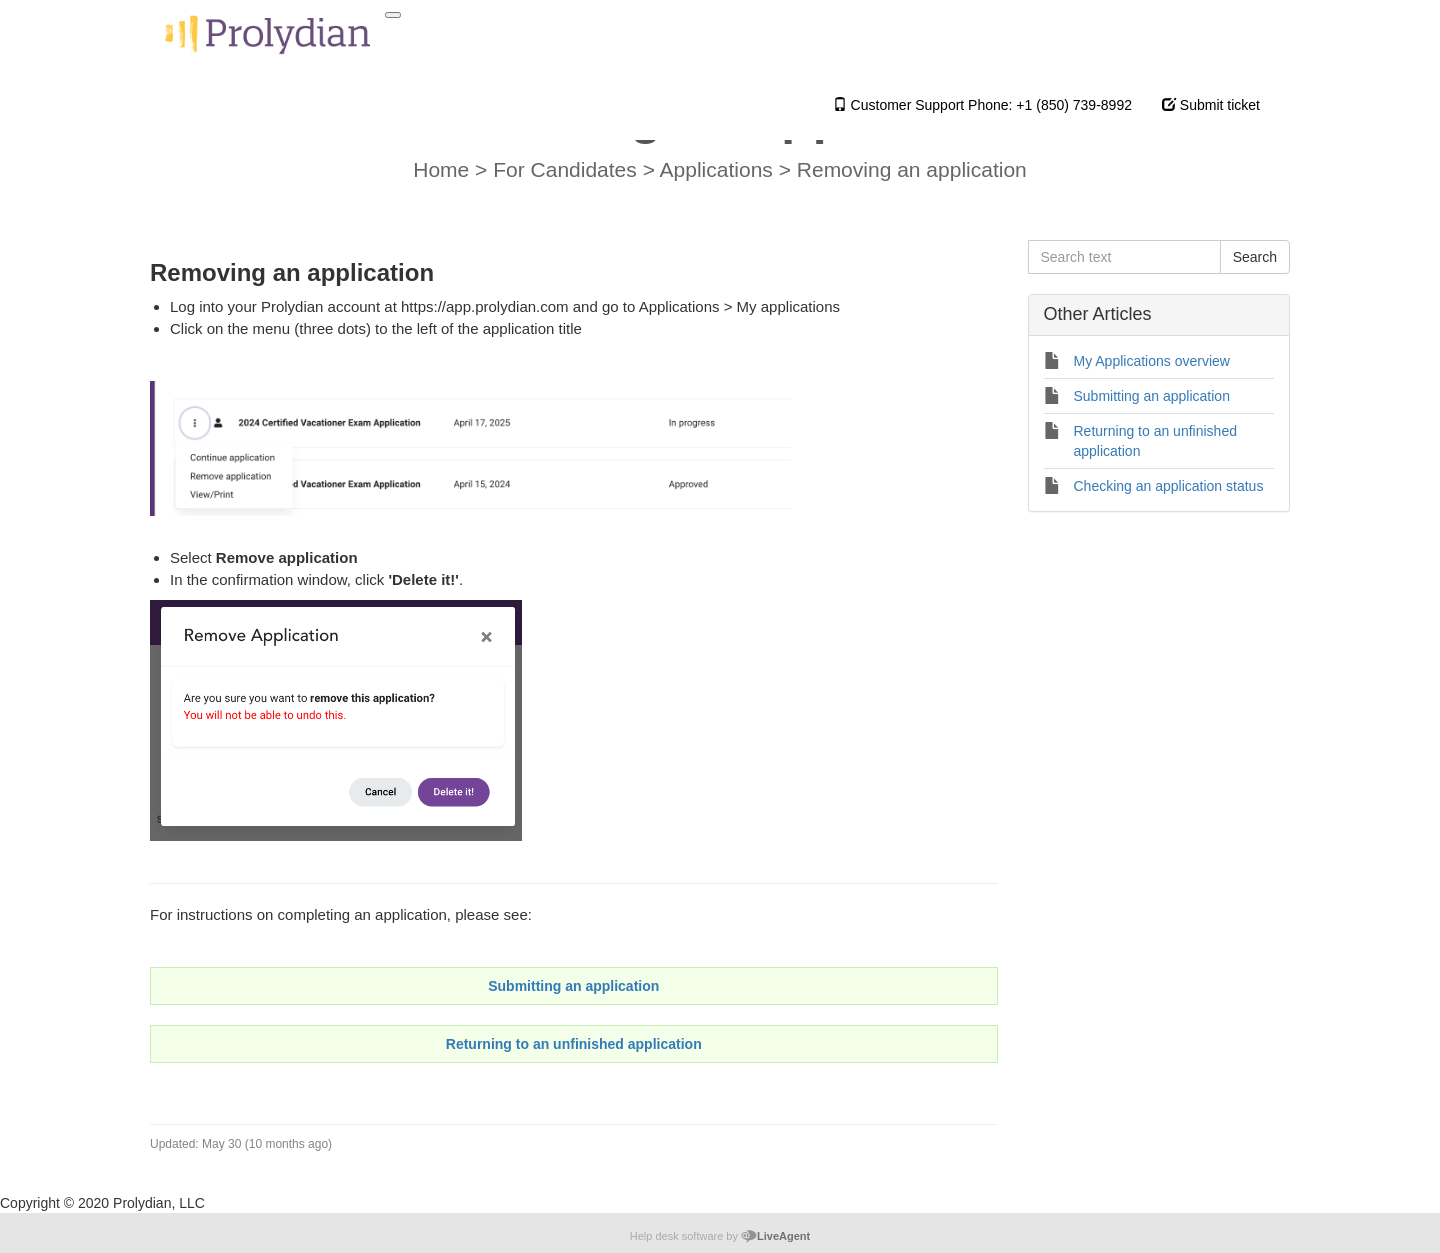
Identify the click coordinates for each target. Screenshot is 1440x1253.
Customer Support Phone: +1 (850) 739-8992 (982, 105)
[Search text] (1124, 257)
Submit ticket (1211, 105)
